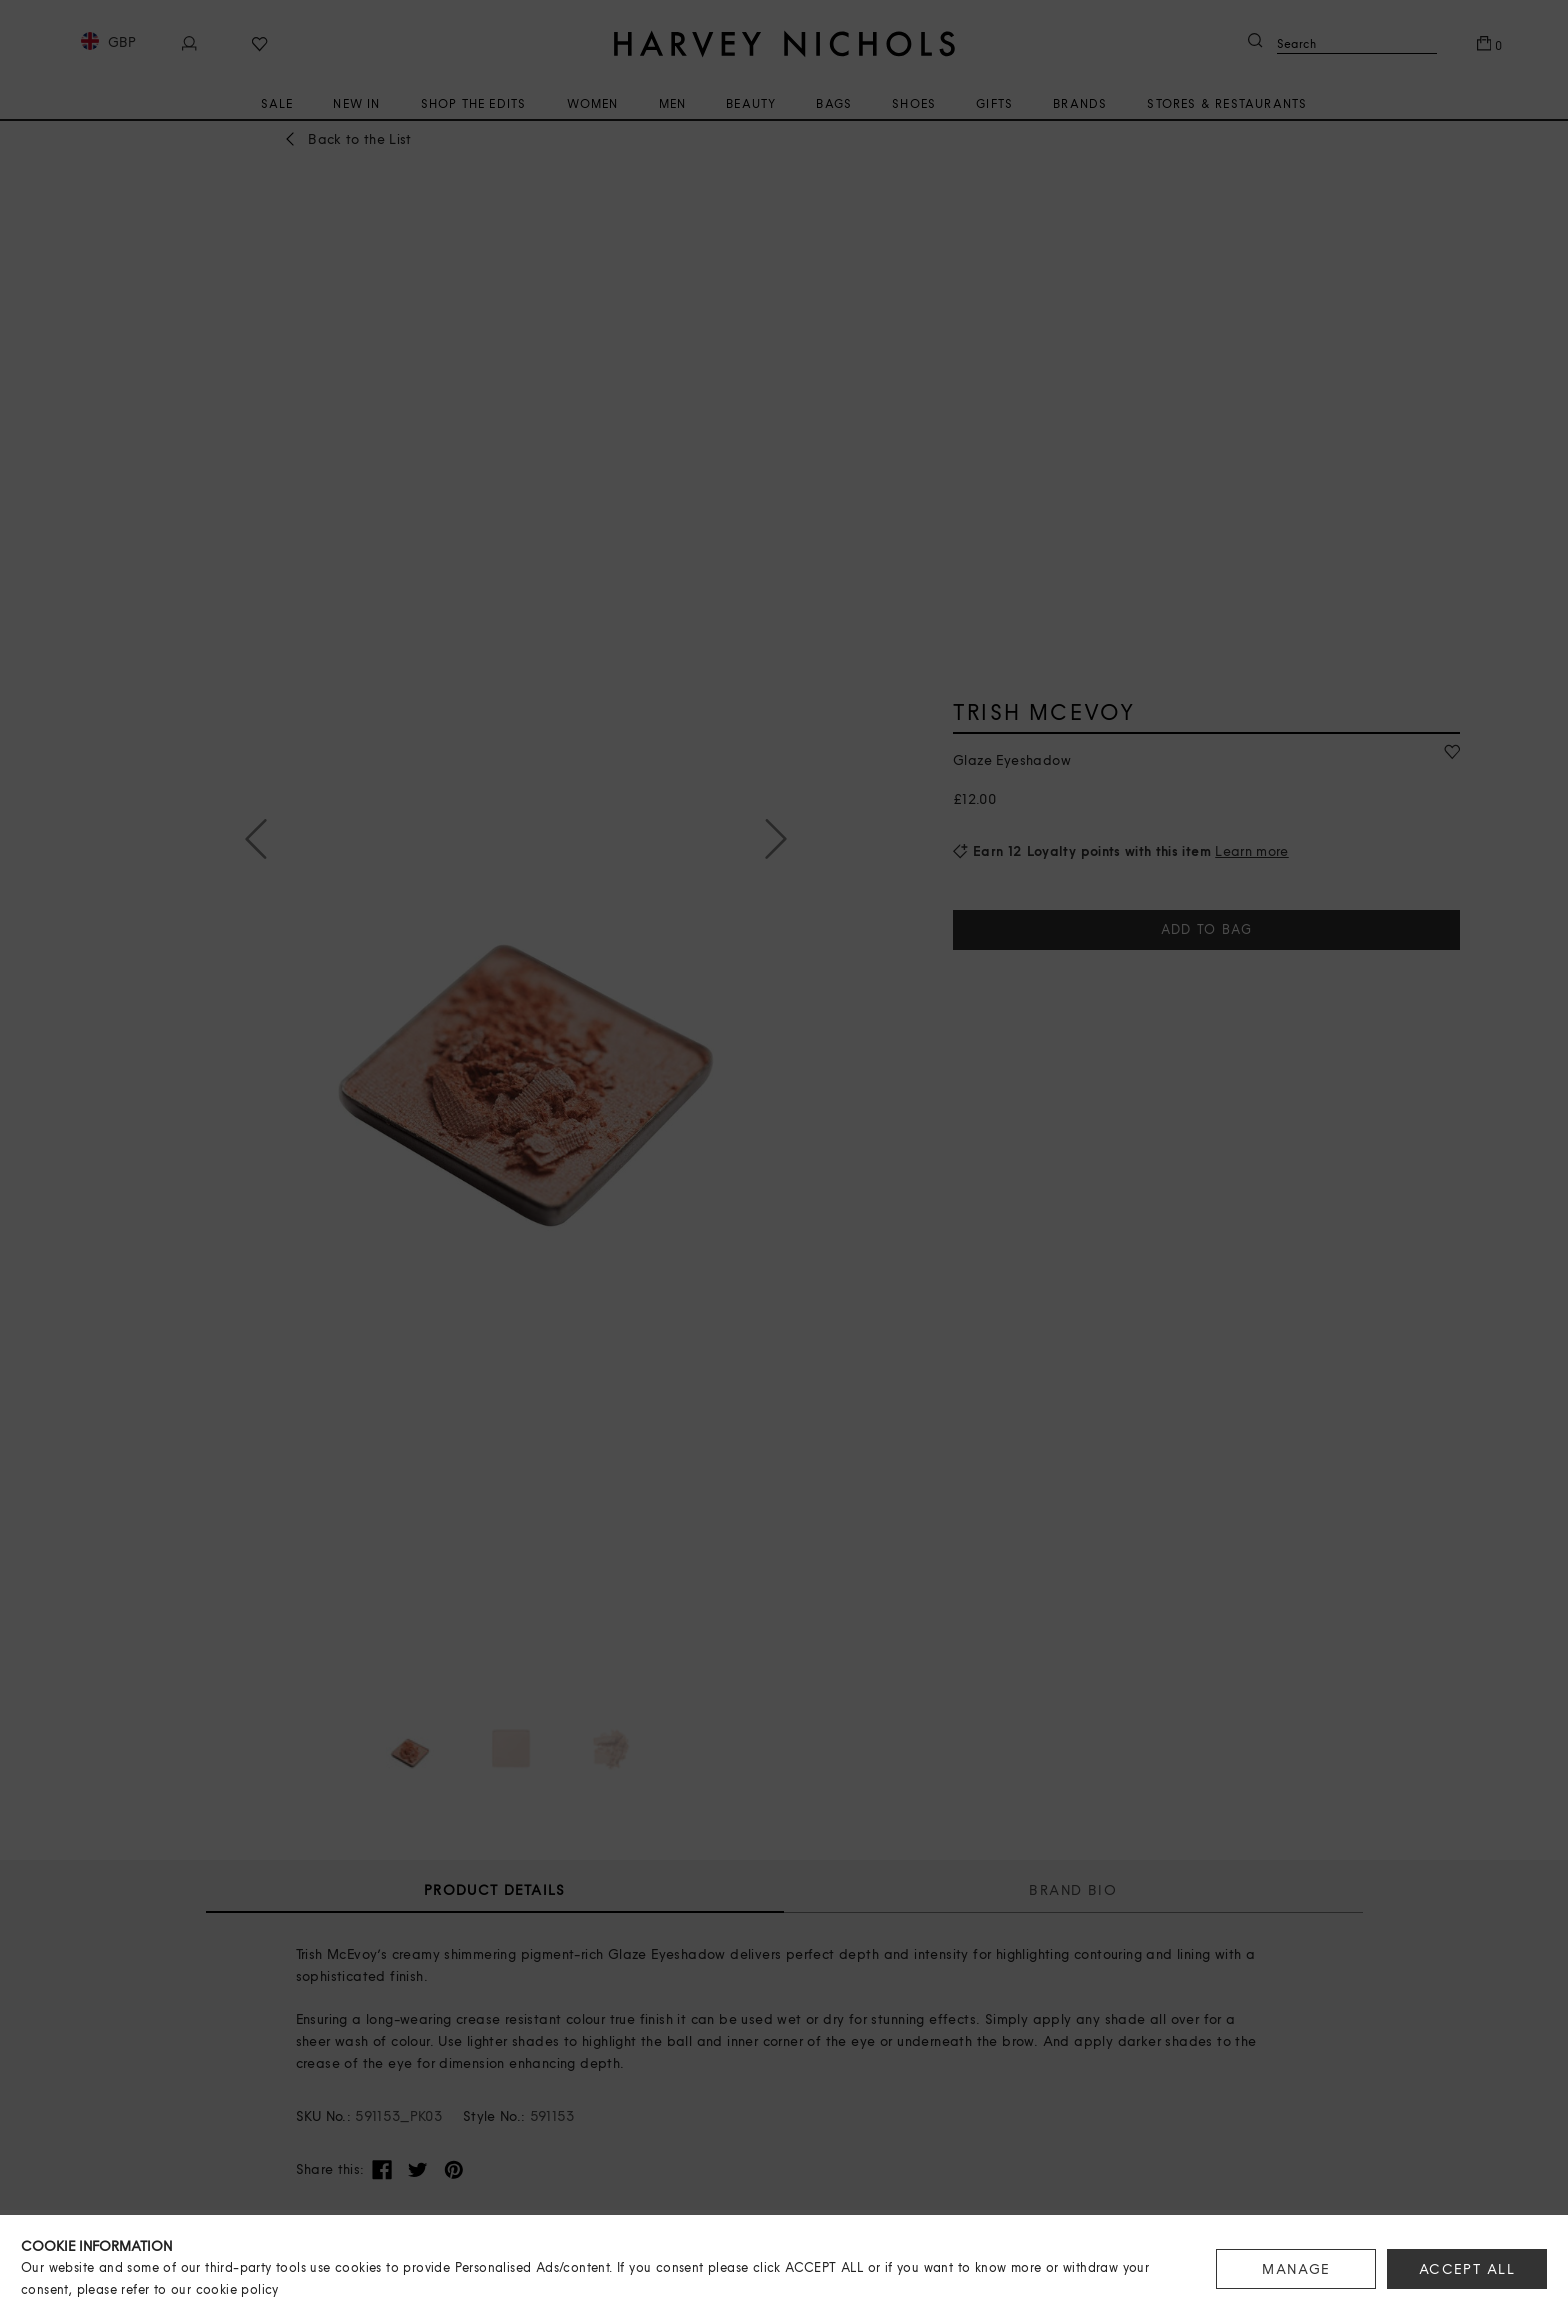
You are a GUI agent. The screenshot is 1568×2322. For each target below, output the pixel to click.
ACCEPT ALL (1467, 2269)
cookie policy (237, 2289)
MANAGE (1296, 2269)
